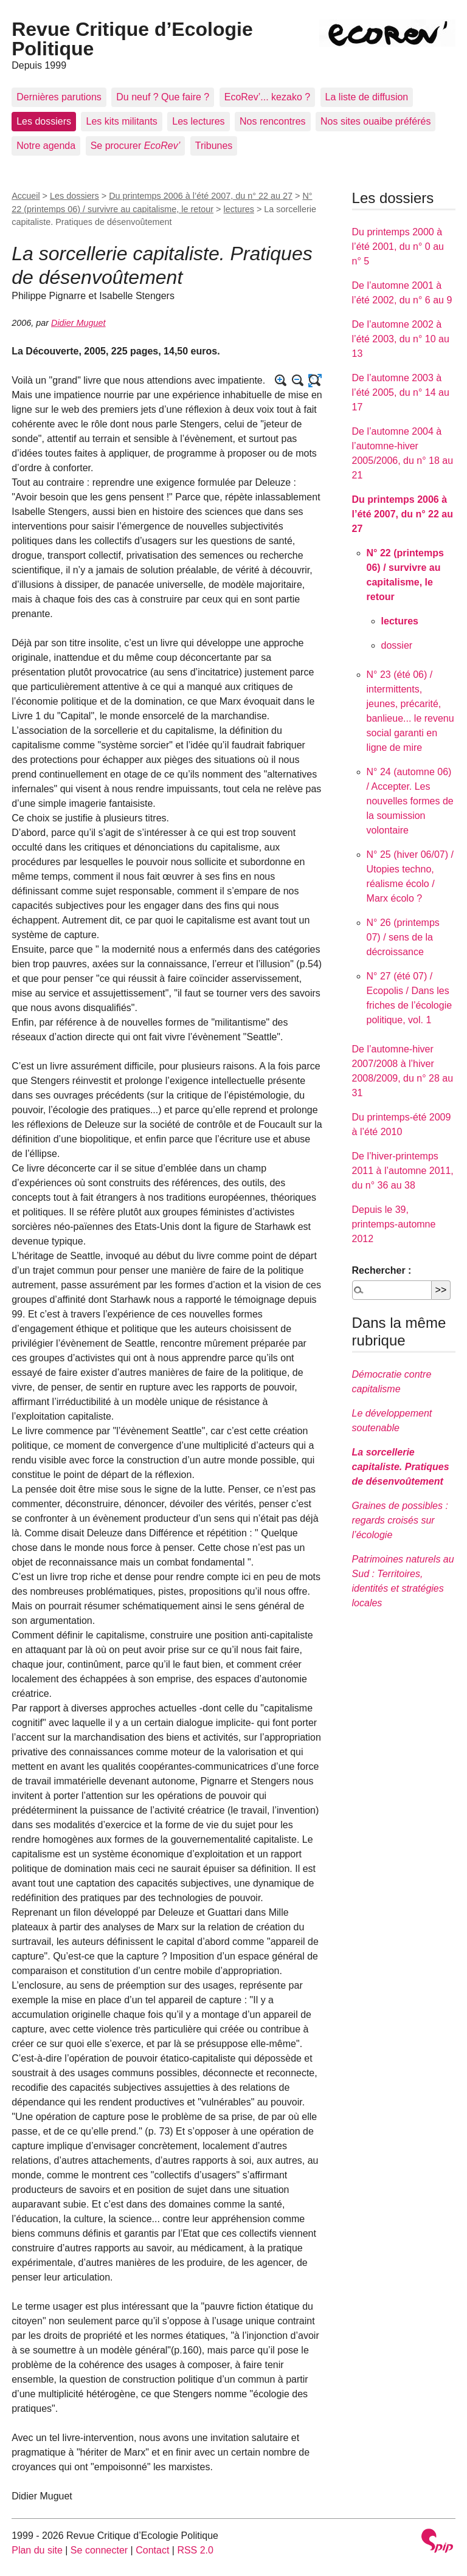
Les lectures (198, 121)
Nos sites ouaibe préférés (375, 121)
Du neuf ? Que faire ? (162, 97)
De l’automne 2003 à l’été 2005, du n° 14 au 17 (400, 392)
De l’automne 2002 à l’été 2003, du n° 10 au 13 (400, 339)
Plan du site (37, 2550)
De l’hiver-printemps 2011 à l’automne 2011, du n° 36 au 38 (403, 1170)
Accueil (26, 196)
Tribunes (214, 145)
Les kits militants (121, 121)
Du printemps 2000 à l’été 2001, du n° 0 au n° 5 (398, 246)
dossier (397, 645)
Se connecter (99, 2550)
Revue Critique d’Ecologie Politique (132, 39)
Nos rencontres (273, 121)
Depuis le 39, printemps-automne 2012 (394, 1224)
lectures (239, 209)
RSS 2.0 (195, 2550)
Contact (152, 2550)
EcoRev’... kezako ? (267, 97)
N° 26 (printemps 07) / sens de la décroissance (403, 937)
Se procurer (136, 145)
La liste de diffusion (367, 97)
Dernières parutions (59, 97)
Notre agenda (45, 145)
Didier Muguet (78, 323)
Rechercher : (382, 1270)
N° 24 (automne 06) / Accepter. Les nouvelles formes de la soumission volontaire (410, 801)
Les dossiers (43, 121)
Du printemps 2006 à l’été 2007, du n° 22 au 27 (200, 196)
